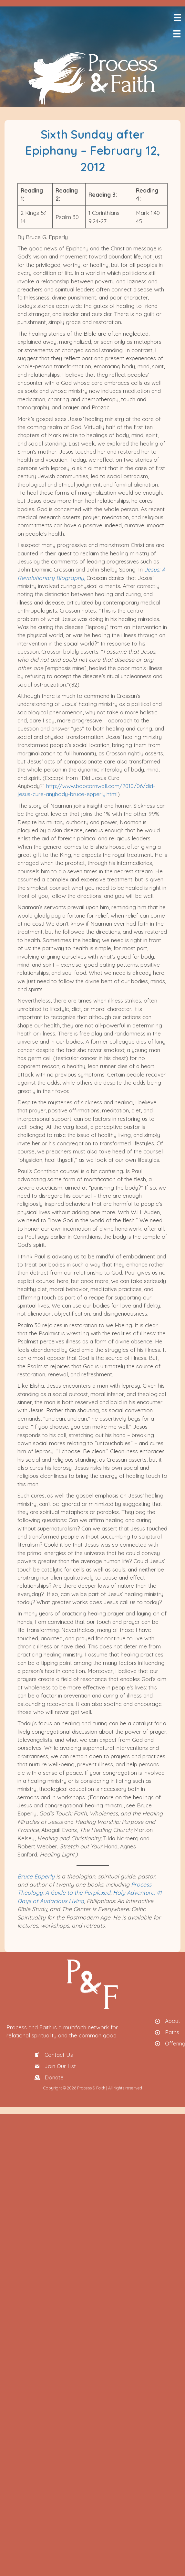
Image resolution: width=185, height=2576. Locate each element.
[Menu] (177, 17)
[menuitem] (183, 47)
